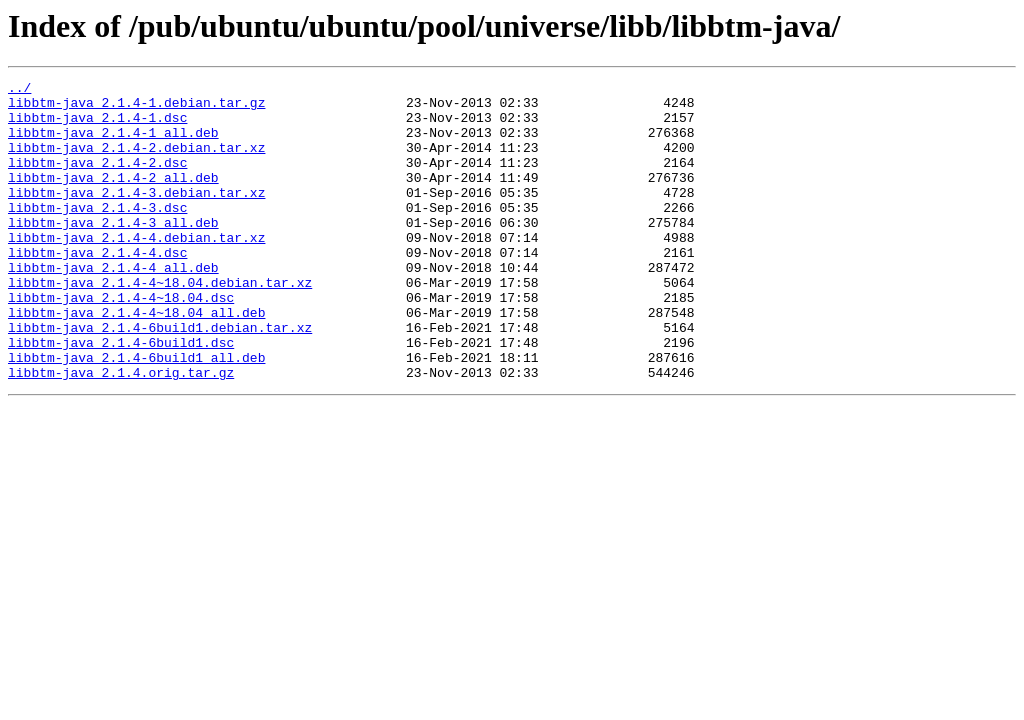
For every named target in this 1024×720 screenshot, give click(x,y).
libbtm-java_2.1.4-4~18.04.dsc (121, 342)
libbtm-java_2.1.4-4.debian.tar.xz (136, 270)
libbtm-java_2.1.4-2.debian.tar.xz (136, 162)
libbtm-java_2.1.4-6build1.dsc (121, 396)
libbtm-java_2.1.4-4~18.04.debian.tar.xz (160, 324)
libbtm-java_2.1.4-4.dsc (97, 288)
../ (19, 90)
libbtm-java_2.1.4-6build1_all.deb (136, 414)
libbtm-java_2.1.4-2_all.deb (113, 198)
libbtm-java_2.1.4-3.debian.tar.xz (136, 216)
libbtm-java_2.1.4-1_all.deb (113, 144)
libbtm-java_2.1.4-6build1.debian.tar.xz (160, 378)
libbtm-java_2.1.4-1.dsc (97, 126)
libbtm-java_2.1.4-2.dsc (97, 180)
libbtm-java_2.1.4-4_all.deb (113, 306)
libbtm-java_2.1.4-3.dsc (97, 234)
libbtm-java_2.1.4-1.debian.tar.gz (136, 108)
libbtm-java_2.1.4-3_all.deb (113, 252)
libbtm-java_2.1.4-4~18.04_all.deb (136, 360)
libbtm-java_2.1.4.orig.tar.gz (121, 432)
